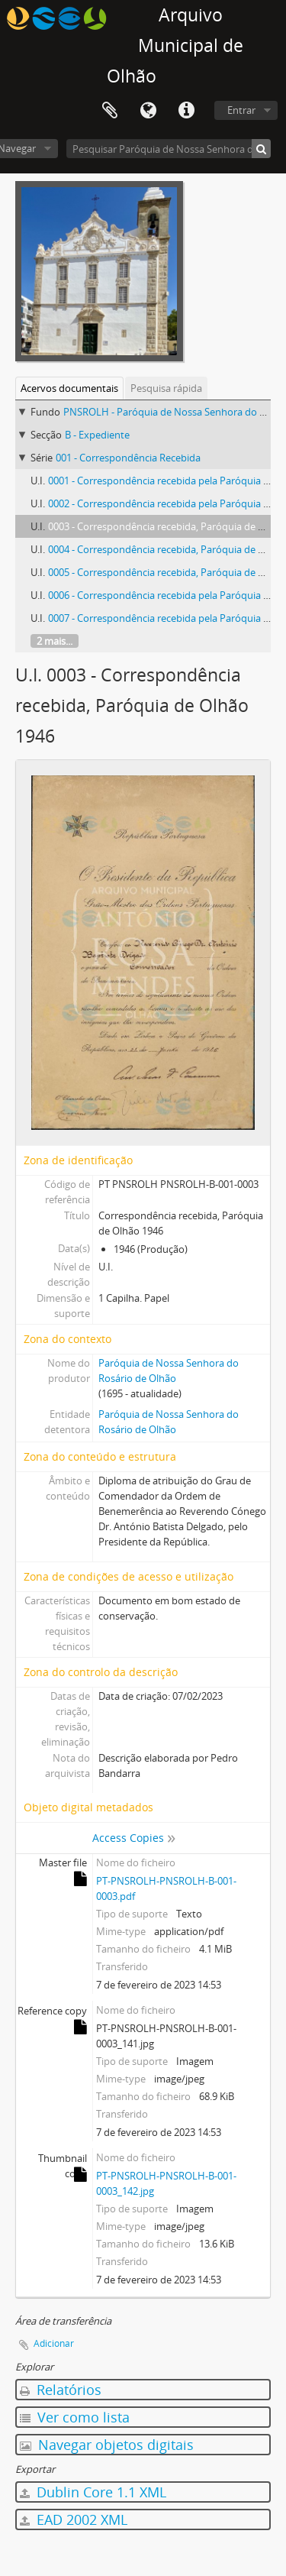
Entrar (241, 110)
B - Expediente (97, 435)
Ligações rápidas (186, 111)
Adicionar (54, 2343)
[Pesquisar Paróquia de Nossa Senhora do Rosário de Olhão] (168, 148)
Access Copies (128, 1837)
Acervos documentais (69, 388)
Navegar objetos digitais (107, 2444)
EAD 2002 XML (73, 2519)
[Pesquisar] (261, 148)
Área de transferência (110, 111)
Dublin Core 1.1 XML (93, 2492)
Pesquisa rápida (166, 388)
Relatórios (60, 2389)
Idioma (148, 111)
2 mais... (54, 641)
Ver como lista (75, 2417)
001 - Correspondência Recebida (128, 457)
